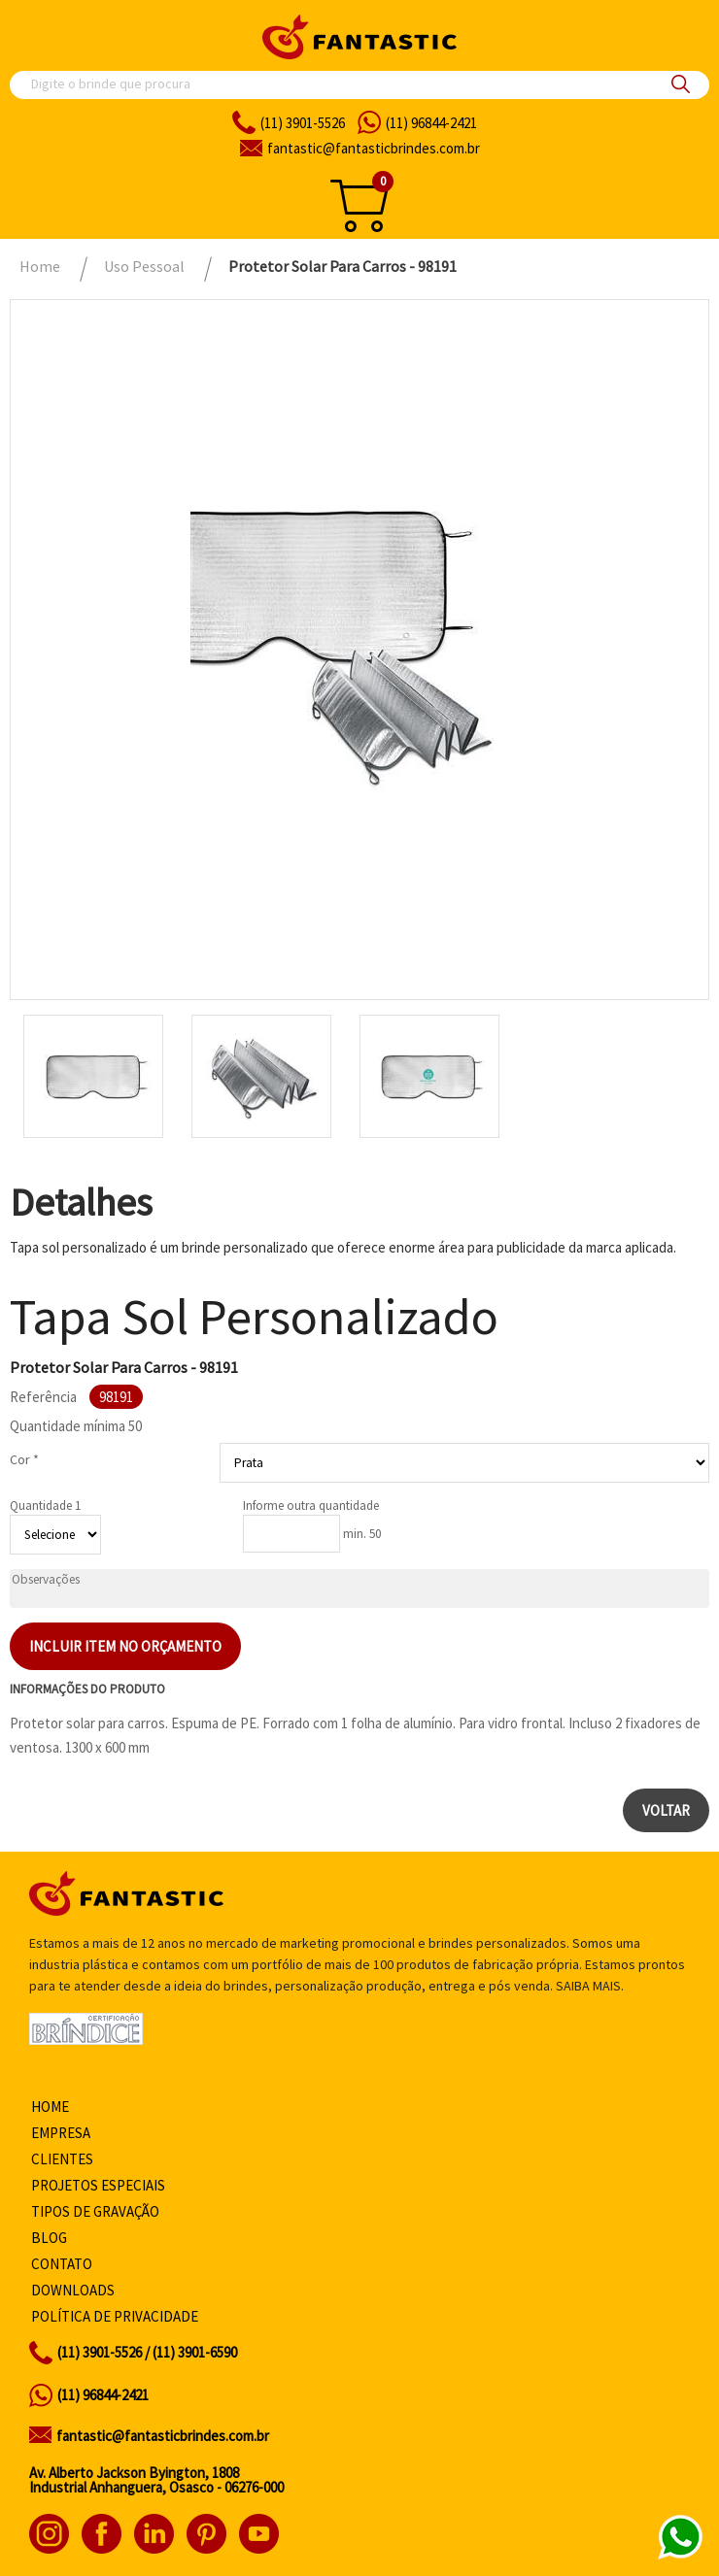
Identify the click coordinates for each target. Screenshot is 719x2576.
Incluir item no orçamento (125, 1646)
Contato (61, 2264)
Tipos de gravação (95, 2211)
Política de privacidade (114, 2316)
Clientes (62, 2159)
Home (50, 2106)
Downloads (73, 2290)
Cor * (24, 1459)
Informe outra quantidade (311, 1505)
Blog (49, 2237)
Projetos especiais (98, 2185)
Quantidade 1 (45, 1505)
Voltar (666, 1810)
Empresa (60, 2133)
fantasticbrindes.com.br (373, 148)
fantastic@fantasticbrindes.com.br (162, 2435)
